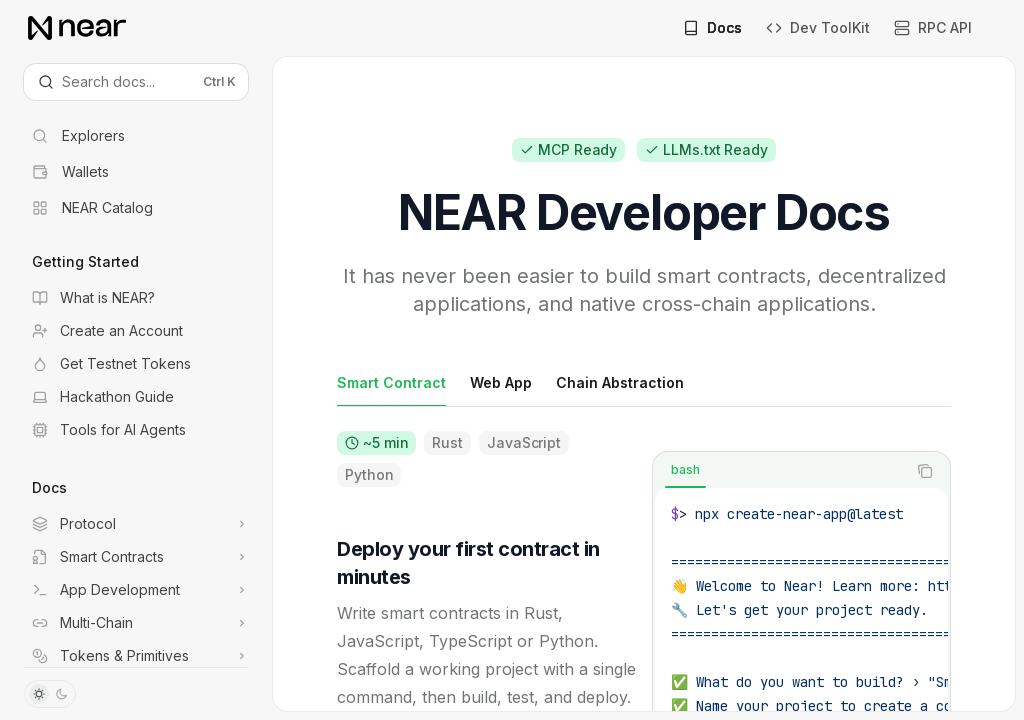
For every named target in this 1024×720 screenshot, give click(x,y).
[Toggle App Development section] (136, 590)
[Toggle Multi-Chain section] (136, 623)
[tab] (391, 382)
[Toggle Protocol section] (136, 524)
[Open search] (136, 82)
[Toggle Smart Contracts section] (136, 557)
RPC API (933, 27)
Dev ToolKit (818, 27)
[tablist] (779, 471)
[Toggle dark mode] (50, 694)
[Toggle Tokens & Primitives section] (136, 656)
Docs (712, 27)
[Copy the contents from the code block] (925, 471)
